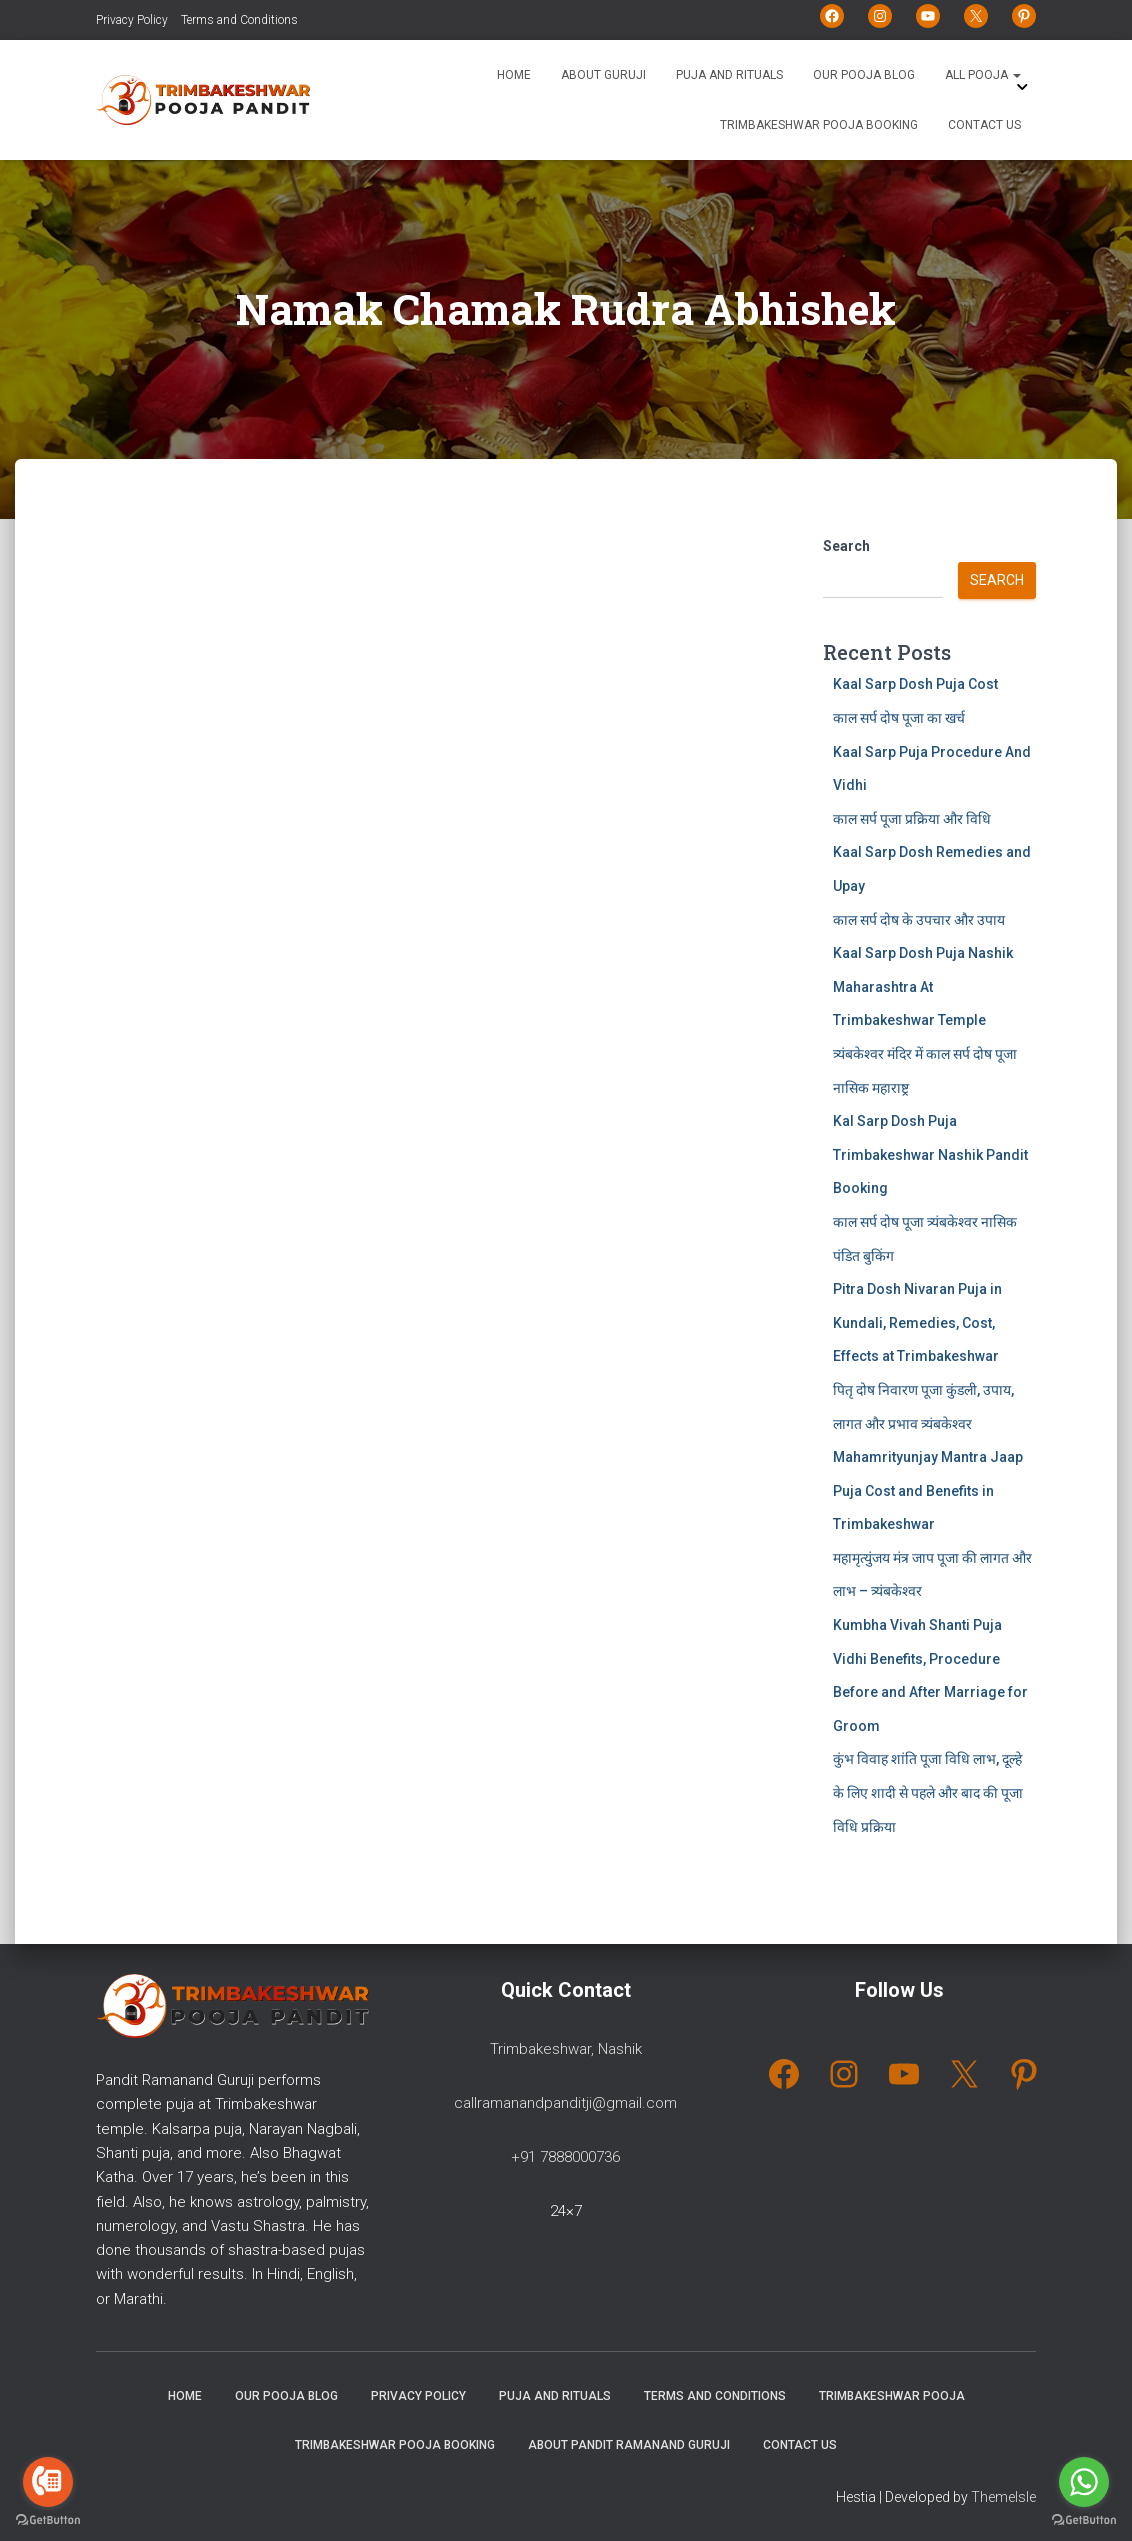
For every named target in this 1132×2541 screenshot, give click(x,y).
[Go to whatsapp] (1084, 2482)
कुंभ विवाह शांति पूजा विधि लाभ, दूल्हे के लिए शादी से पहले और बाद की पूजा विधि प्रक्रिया (928, 1792)
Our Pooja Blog (864, 75)
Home (514, 75)
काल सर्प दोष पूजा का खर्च (899, 718)
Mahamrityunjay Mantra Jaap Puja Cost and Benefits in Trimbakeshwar (928, 1490)
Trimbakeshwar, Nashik (566, 2049)
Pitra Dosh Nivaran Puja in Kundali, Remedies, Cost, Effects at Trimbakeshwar (917, 1322)
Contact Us (984, 125)
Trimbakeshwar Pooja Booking (819, 125)
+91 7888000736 (565, 2157)
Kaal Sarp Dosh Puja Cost (915, 684)
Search (846, 546)
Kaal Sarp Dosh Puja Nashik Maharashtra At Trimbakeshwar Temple (923, 986)
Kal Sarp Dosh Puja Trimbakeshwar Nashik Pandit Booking (930, 1154)
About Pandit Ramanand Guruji (629, 2445)
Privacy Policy (132, 20)
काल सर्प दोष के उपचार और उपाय (919, 920)
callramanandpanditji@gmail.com (565, 2103)
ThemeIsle (1003, 2497)
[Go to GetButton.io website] (1084, 2520)
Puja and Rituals (729, 75)
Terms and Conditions (239, 20)
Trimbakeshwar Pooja (892, 2396)
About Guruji (603, 75)
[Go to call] (48, 2482)
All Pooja (983, 75)
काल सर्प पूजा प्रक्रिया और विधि (912, 819)
